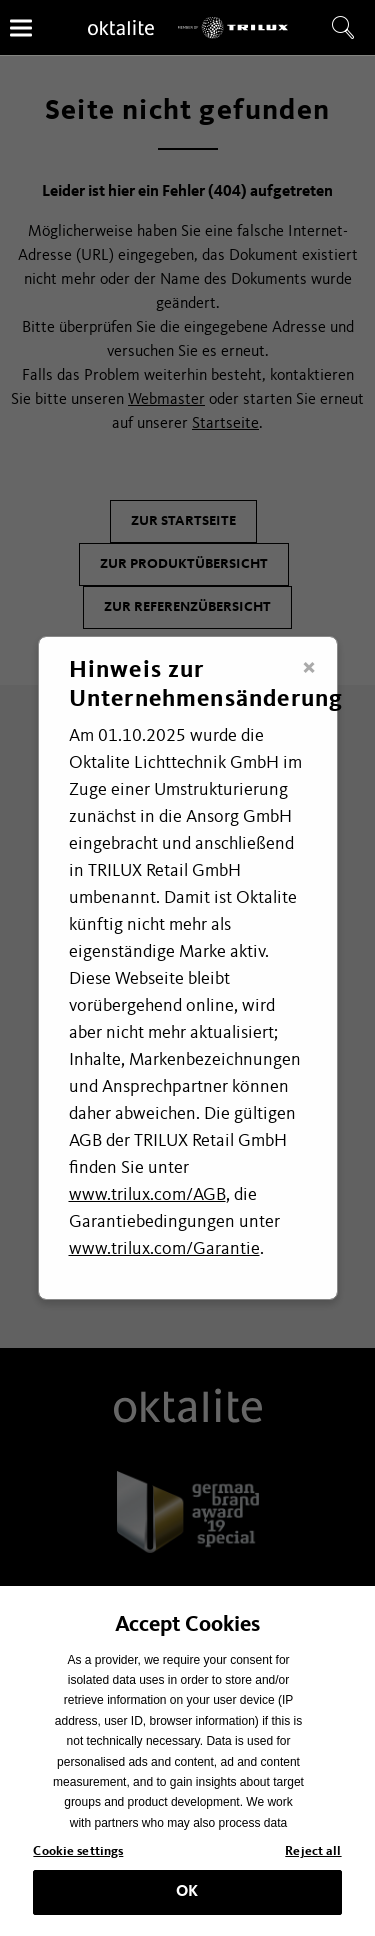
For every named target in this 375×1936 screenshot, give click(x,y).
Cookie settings (78, 1858)
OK (187, 1898)
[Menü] (21, 27)
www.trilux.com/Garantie (164, 1249)
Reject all (313, 1858)
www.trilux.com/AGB (147, 1195)
